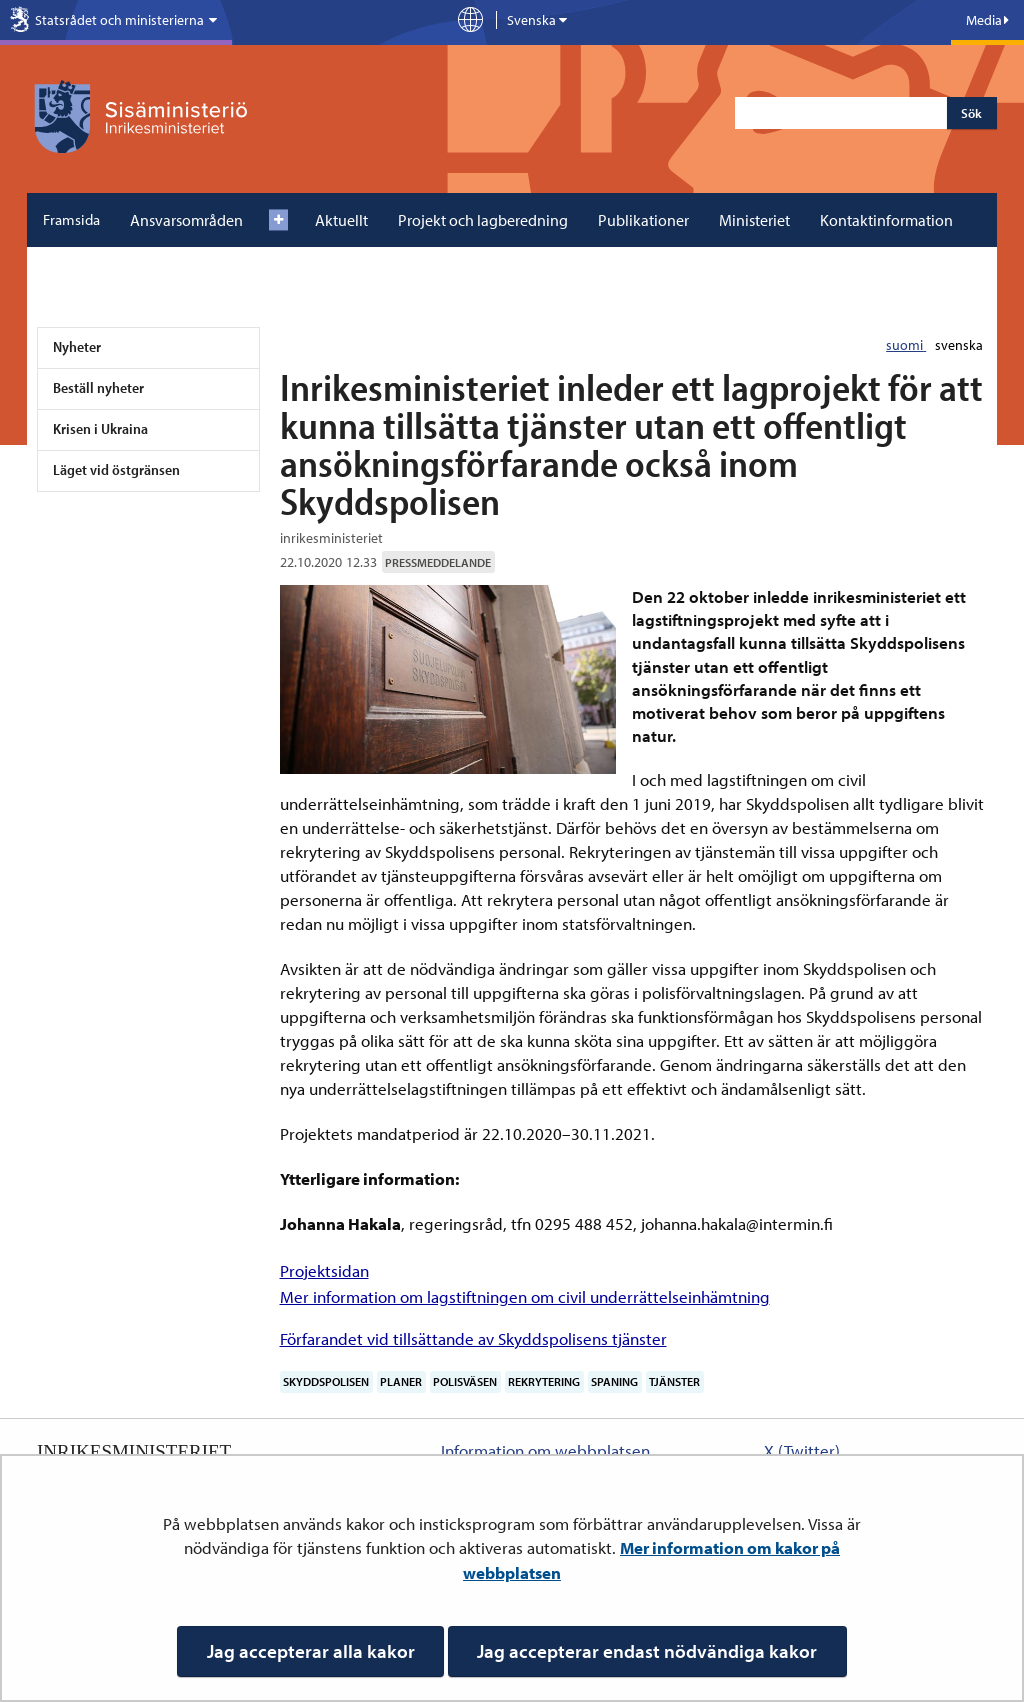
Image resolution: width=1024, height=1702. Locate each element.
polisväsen (465, 1381)
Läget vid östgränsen (116, 469)
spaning (614, 1381)
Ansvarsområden (186, 220)
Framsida (71, 219)
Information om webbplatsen (545, 1450)
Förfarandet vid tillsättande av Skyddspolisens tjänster (473, 1338)
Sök (971, 113)
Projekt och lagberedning (483, 220)
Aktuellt (341, 220)
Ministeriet (754, 220)
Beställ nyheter (98, 387)
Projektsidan (324, 1270)
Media (987, 20)
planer (401, 1381)
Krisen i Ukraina (100, 428)
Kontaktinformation (886, 220)
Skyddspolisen (326, 1381)
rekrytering (544, 1381)
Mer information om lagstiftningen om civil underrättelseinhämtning (525, 1296)
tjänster (674, 1381)
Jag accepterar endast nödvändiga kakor (647, 1651)
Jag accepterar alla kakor (311, 1651)
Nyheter (77, 346)
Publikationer (643, 220)
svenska (959, 345)
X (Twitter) (802, 1450)
